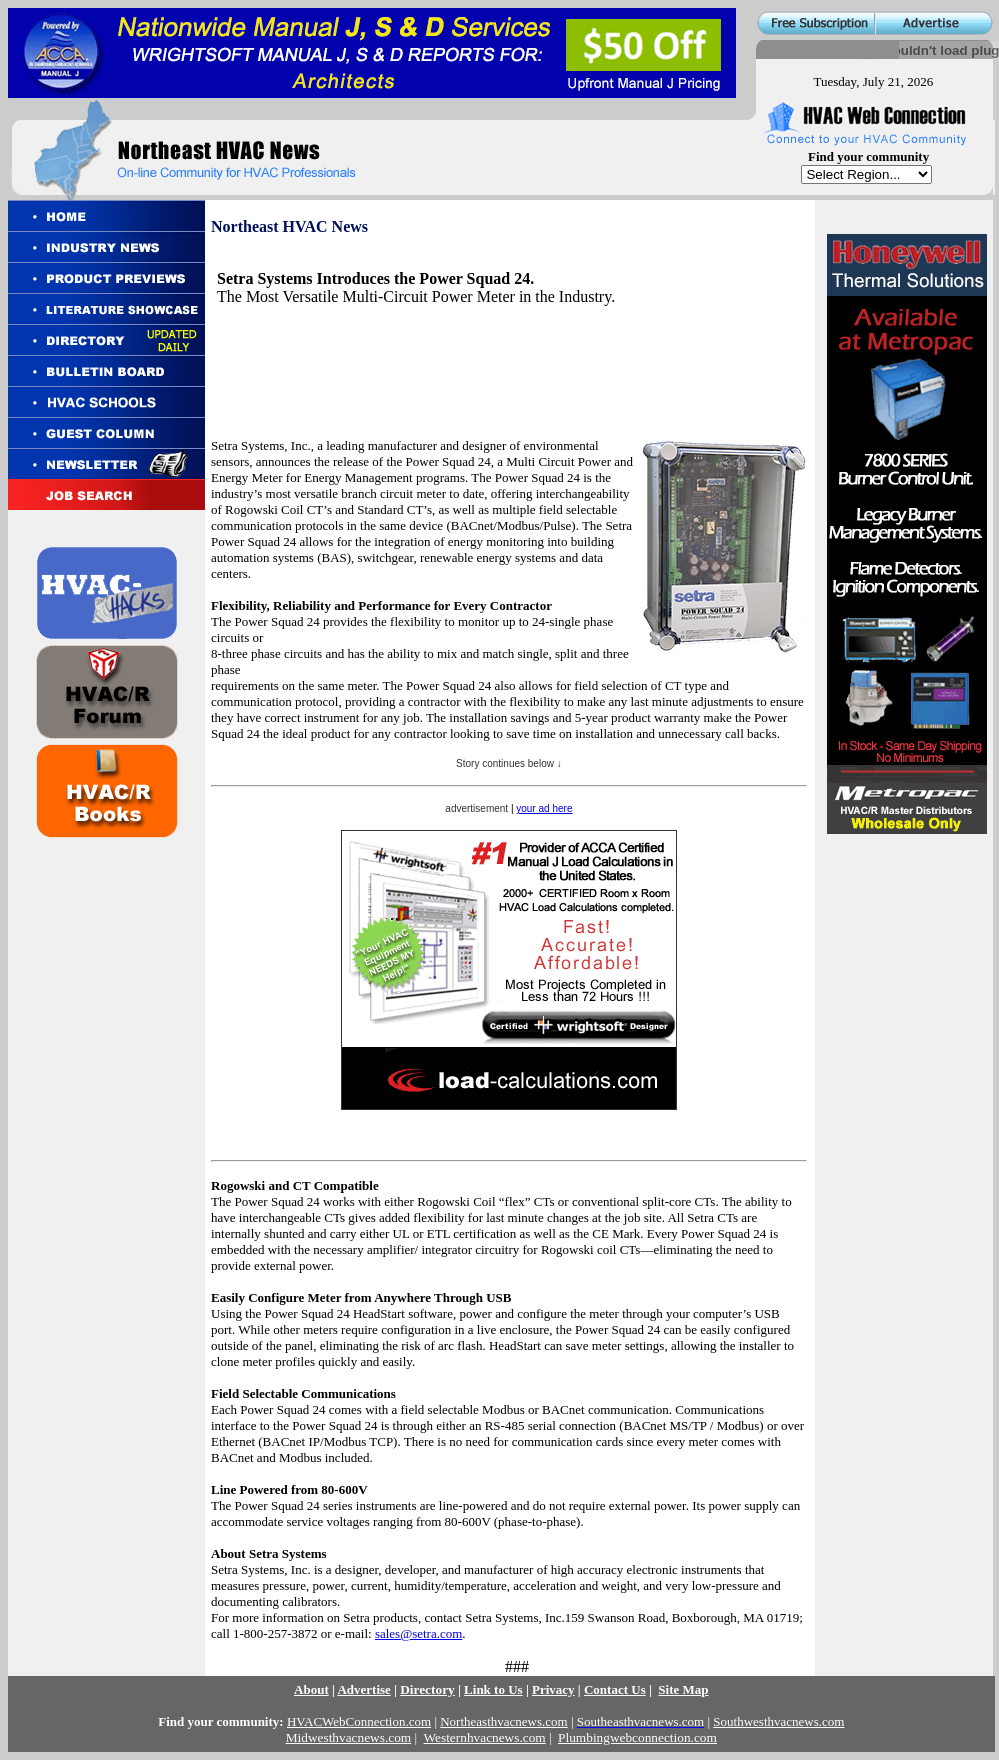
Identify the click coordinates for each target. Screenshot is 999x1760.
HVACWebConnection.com (359, 1721)
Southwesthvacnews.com (778, 1721)
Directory (427, 1689)
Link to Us (493, 1689)
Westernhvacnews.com (485, 1737)
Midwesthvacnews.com (348, 1737)
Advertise (363, 1689)
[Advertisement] (349, 354)
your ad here (544, 808)
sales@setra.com (418, 1633)
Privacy (553, 1689)
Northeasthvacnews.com (503, 1721)
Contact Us (615, 1689)
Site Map (683, 1689)
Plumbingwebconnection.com (637, 1737)
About (311, 1689)
